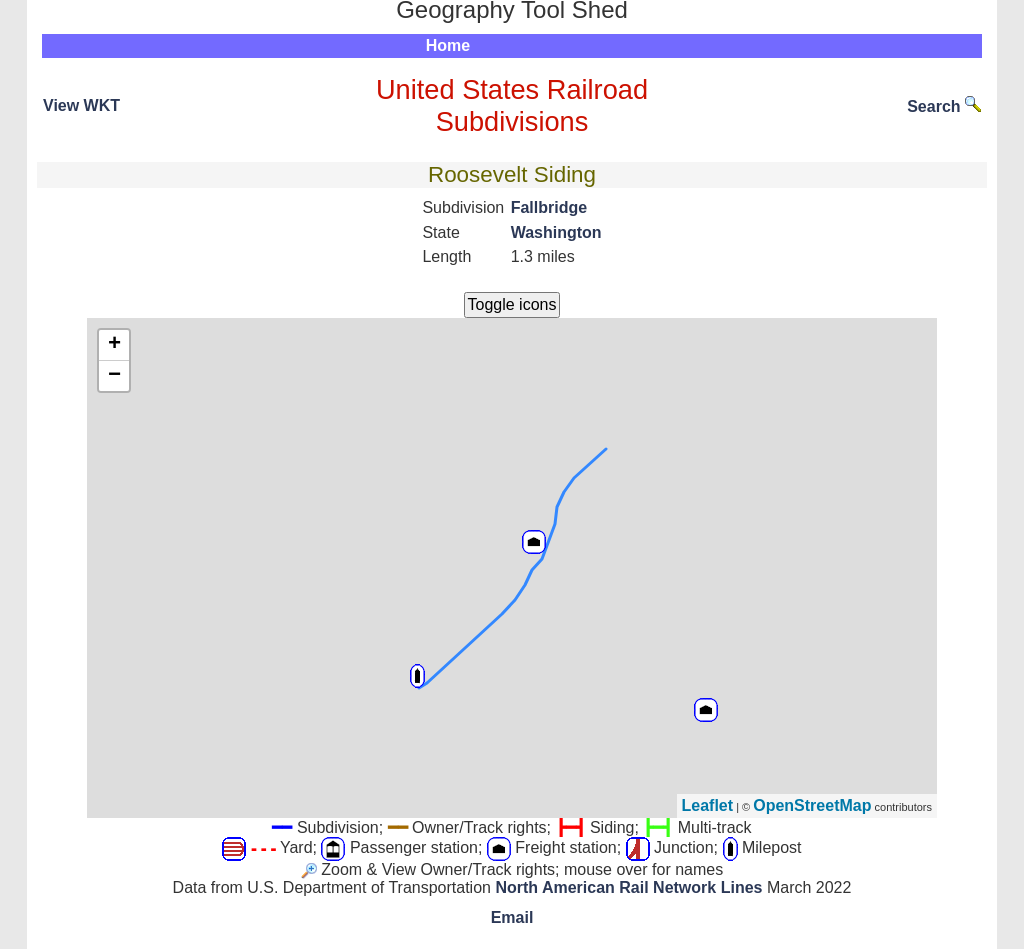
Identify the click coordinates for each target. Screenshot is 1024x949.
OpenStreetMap (812, 805)
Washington (556, 232)
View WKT (81, 105)
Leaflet (708, 805)
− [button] (114, 376)
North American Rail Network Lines (628, 887)
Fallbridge (549, 207)
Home (448, 45)
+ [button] (114, 345)
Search (944, 106)
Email (512, 917)
